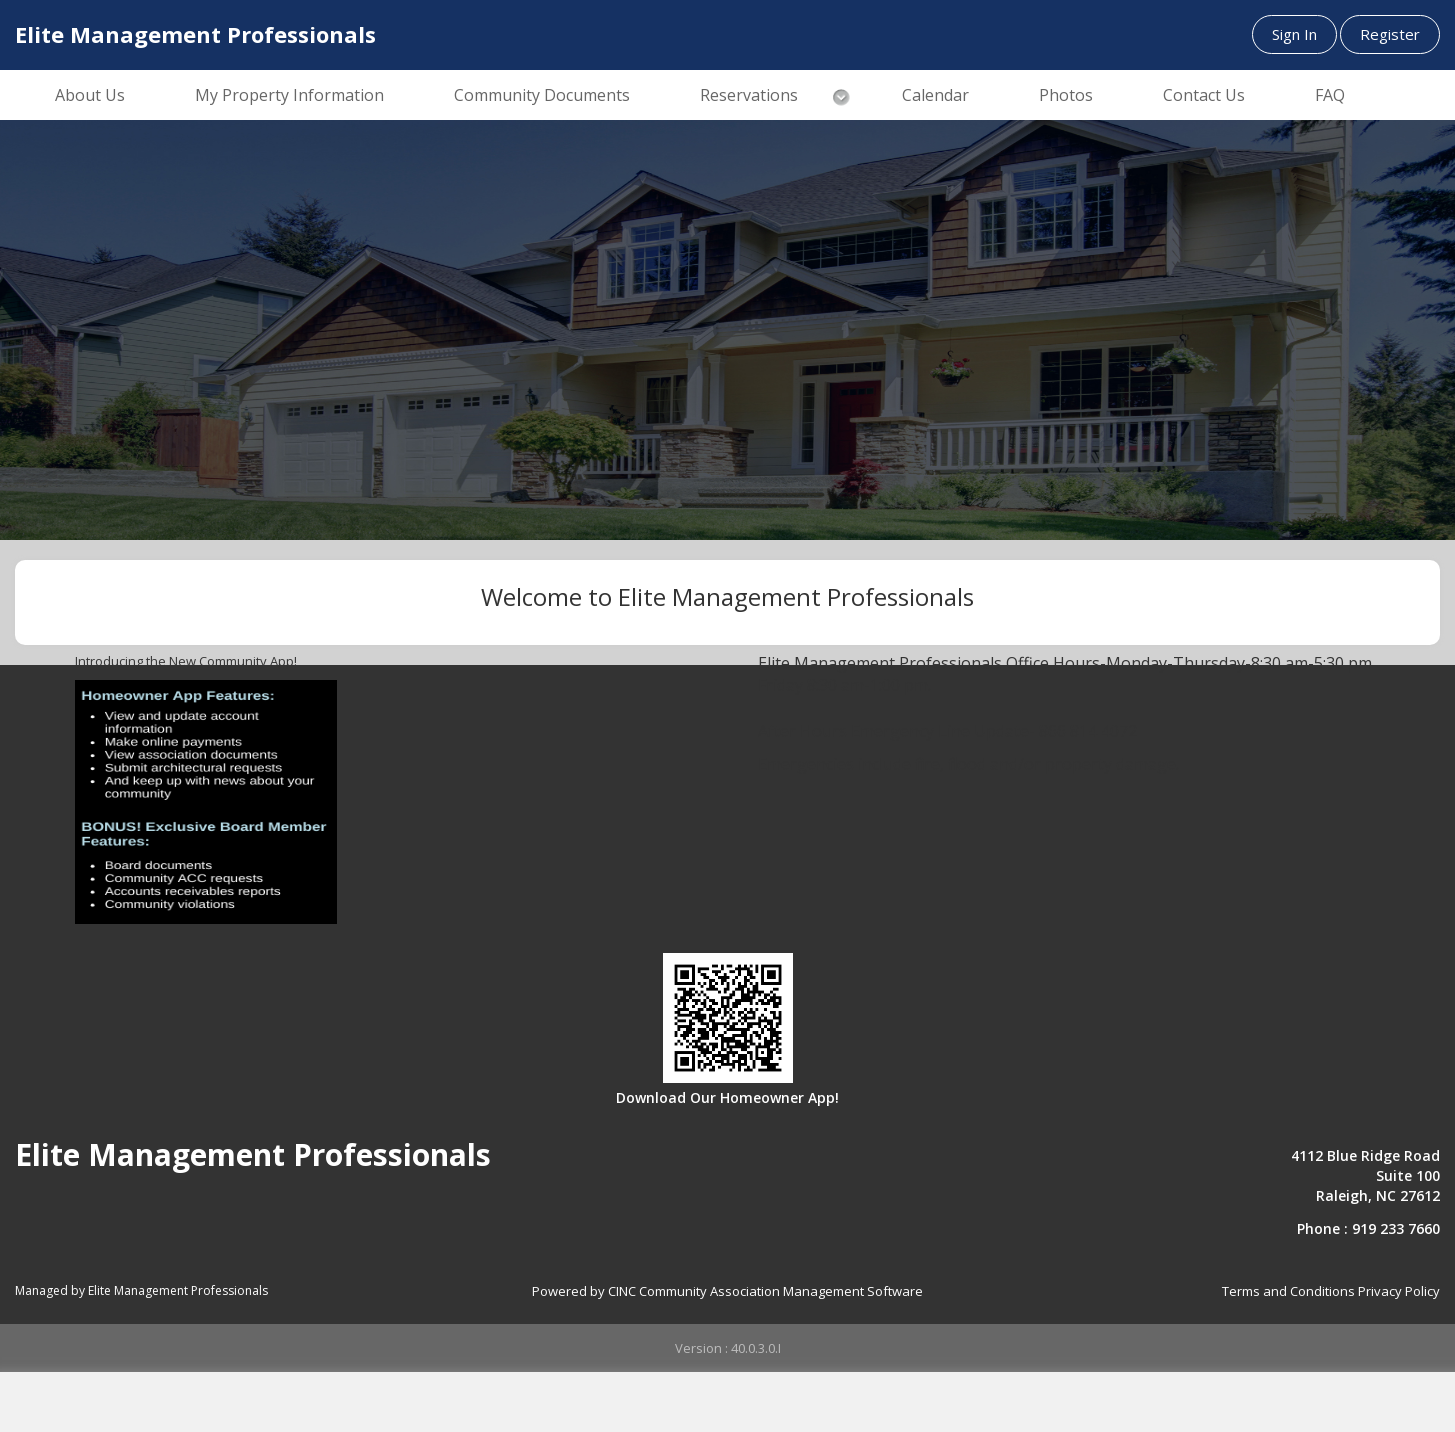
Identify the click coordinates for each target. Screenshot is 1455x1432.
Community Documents (542, 95)
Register (1390, 34)
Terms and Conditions (1288, 1291)
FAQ (1330, 95)
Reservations (749, 95)
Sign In (1294, 34)
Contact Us (1204, 95)
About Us (90, 95)
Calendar (935, 95)
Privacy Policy (1399, 1291)
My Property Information (289, 95)
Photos (1066, 95)
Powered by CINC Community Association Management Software (727, 1291)
